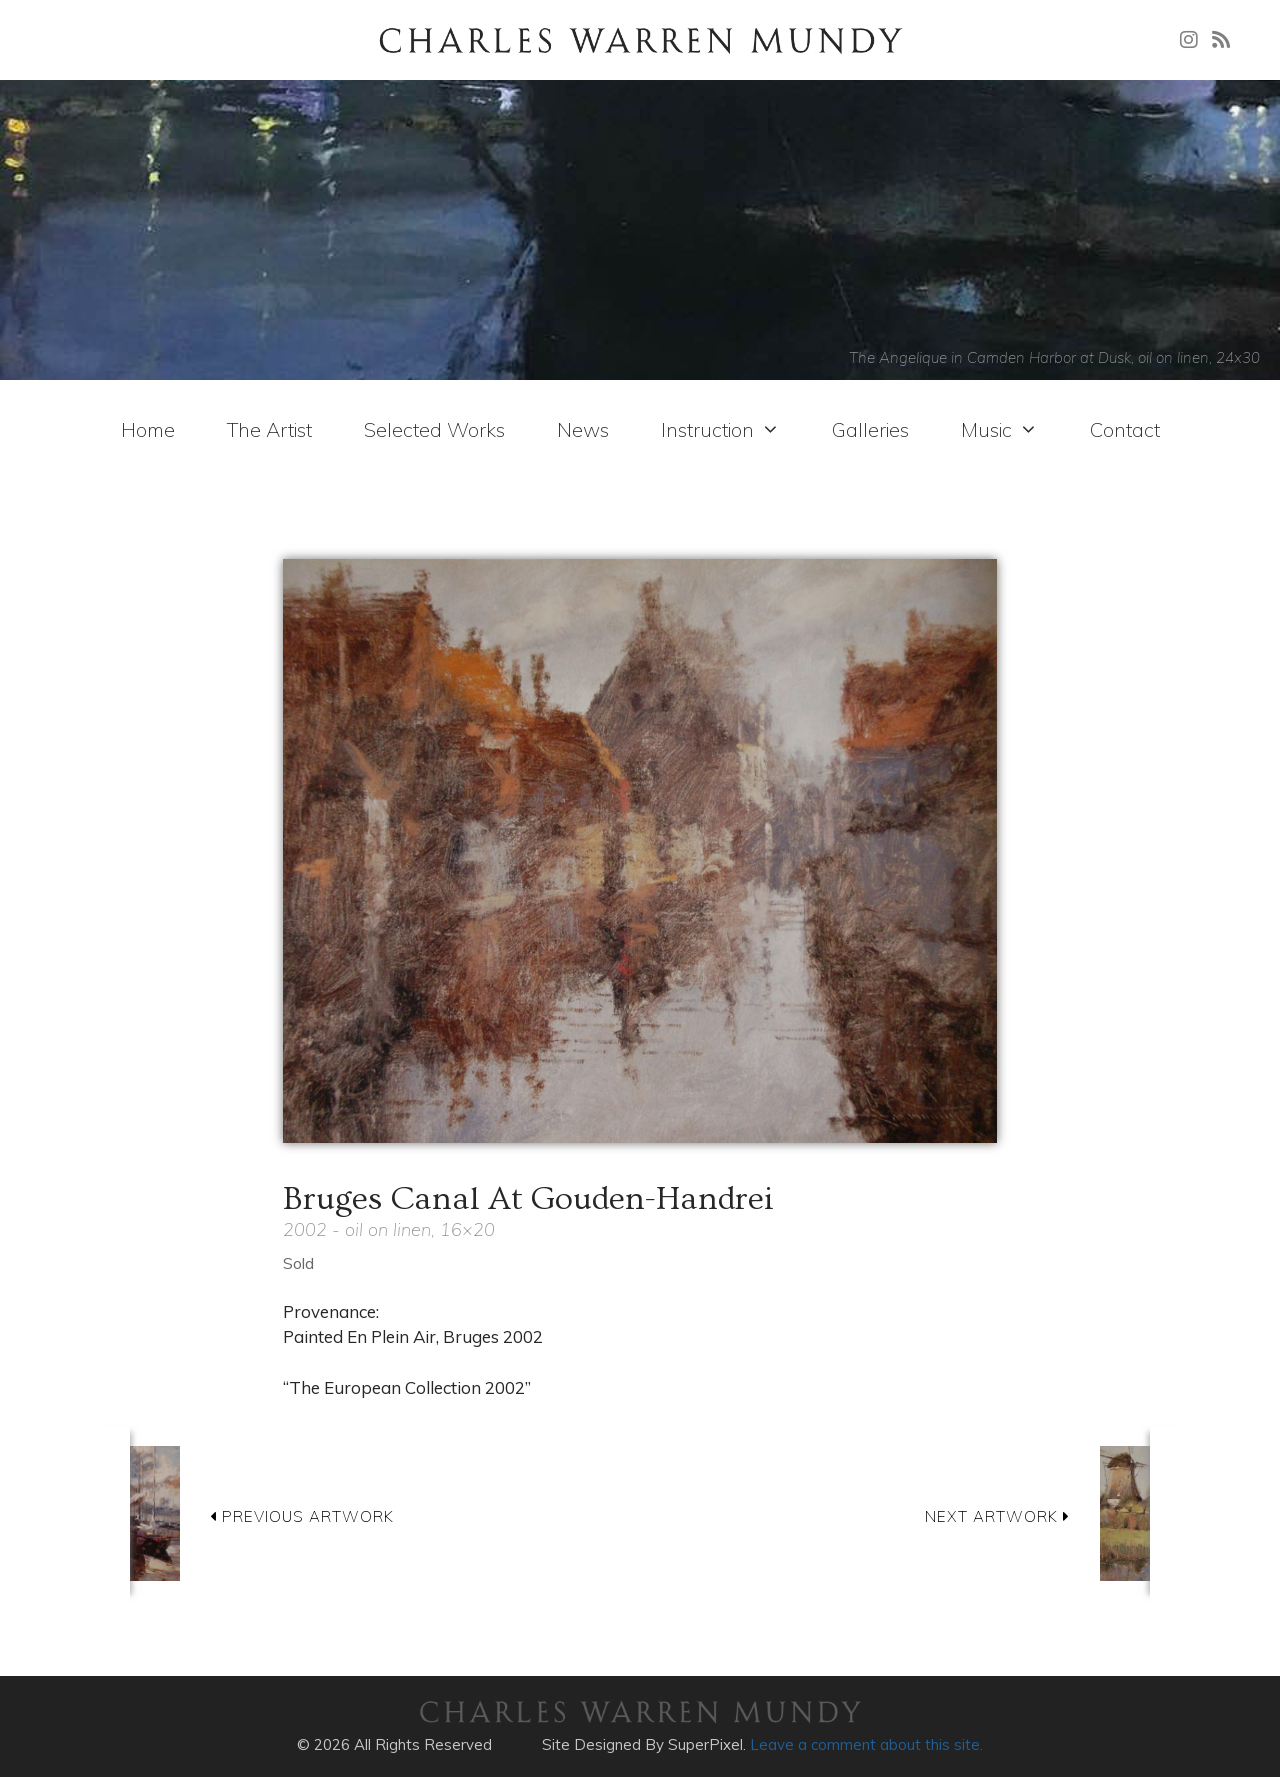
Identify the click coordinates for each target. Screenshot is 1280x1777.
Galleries (870, 429)
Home (148, 429)
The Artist (269, 429)
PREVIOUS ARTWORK (302, 1516)
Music (999, 430)
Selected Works (434, 429)
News (583, 429)
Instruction (720, 430)
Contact (1125, 429)
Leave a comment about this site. (866, 1744)
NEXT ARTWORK (997, 1516)
